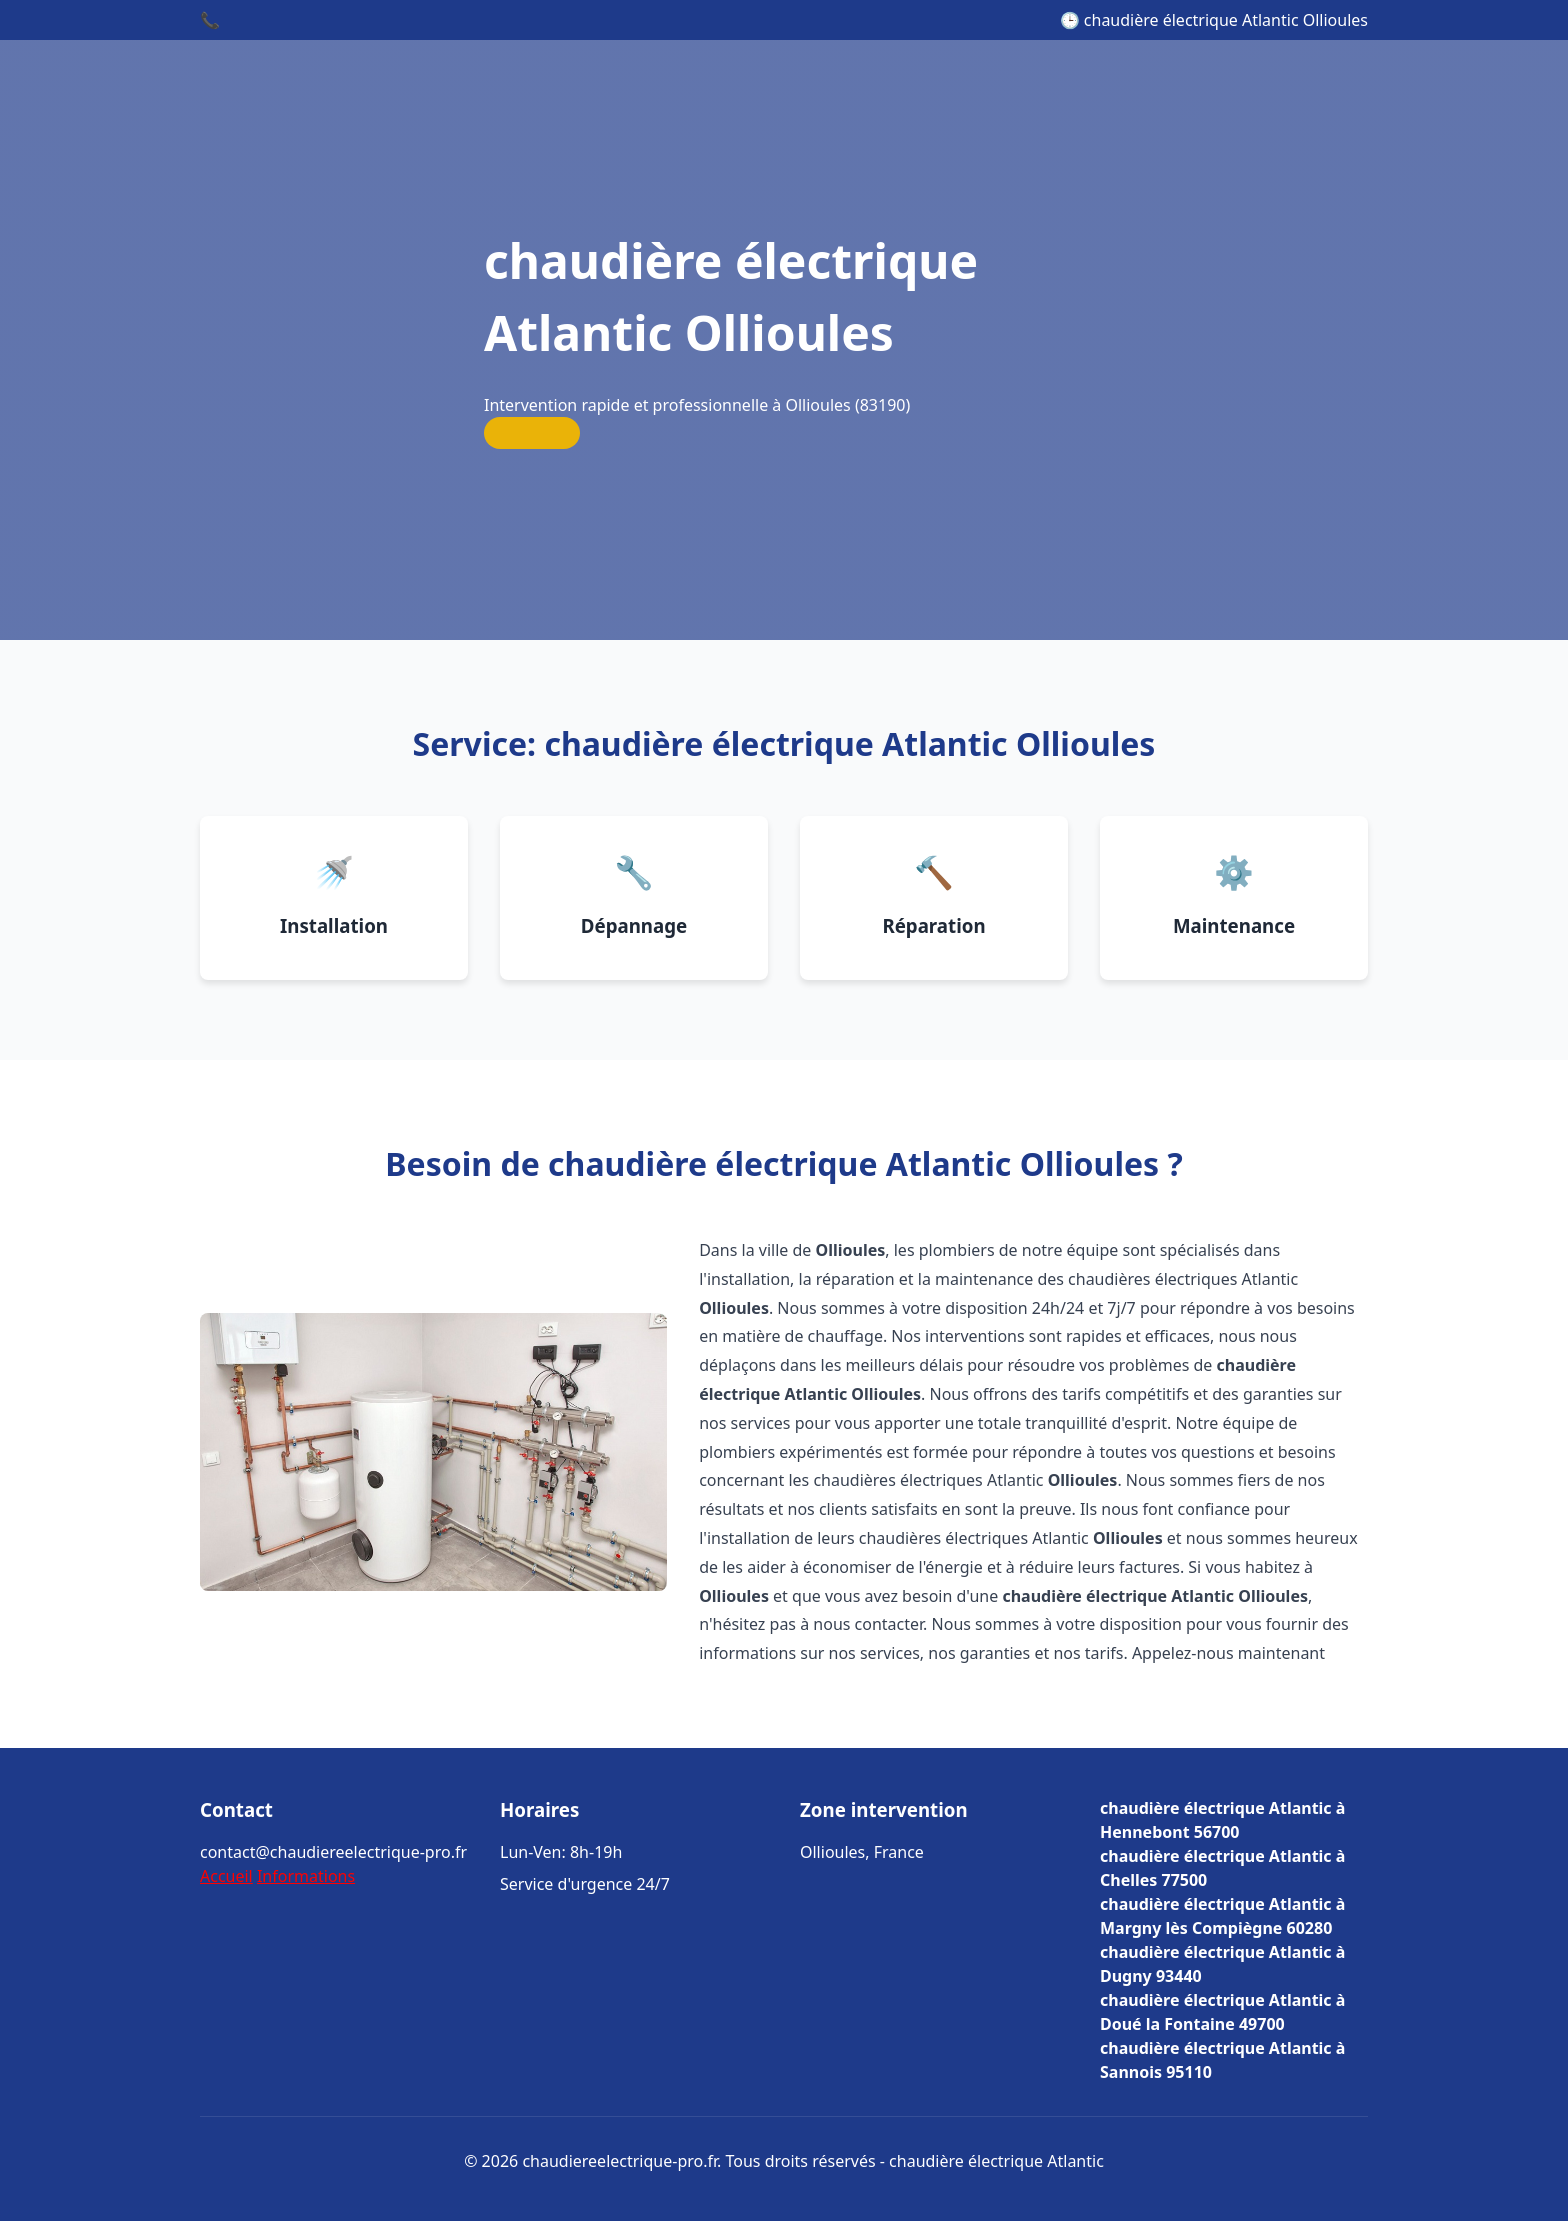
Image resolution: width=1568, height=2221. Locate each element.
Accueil (226, 1876)
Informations (306, 1876)
